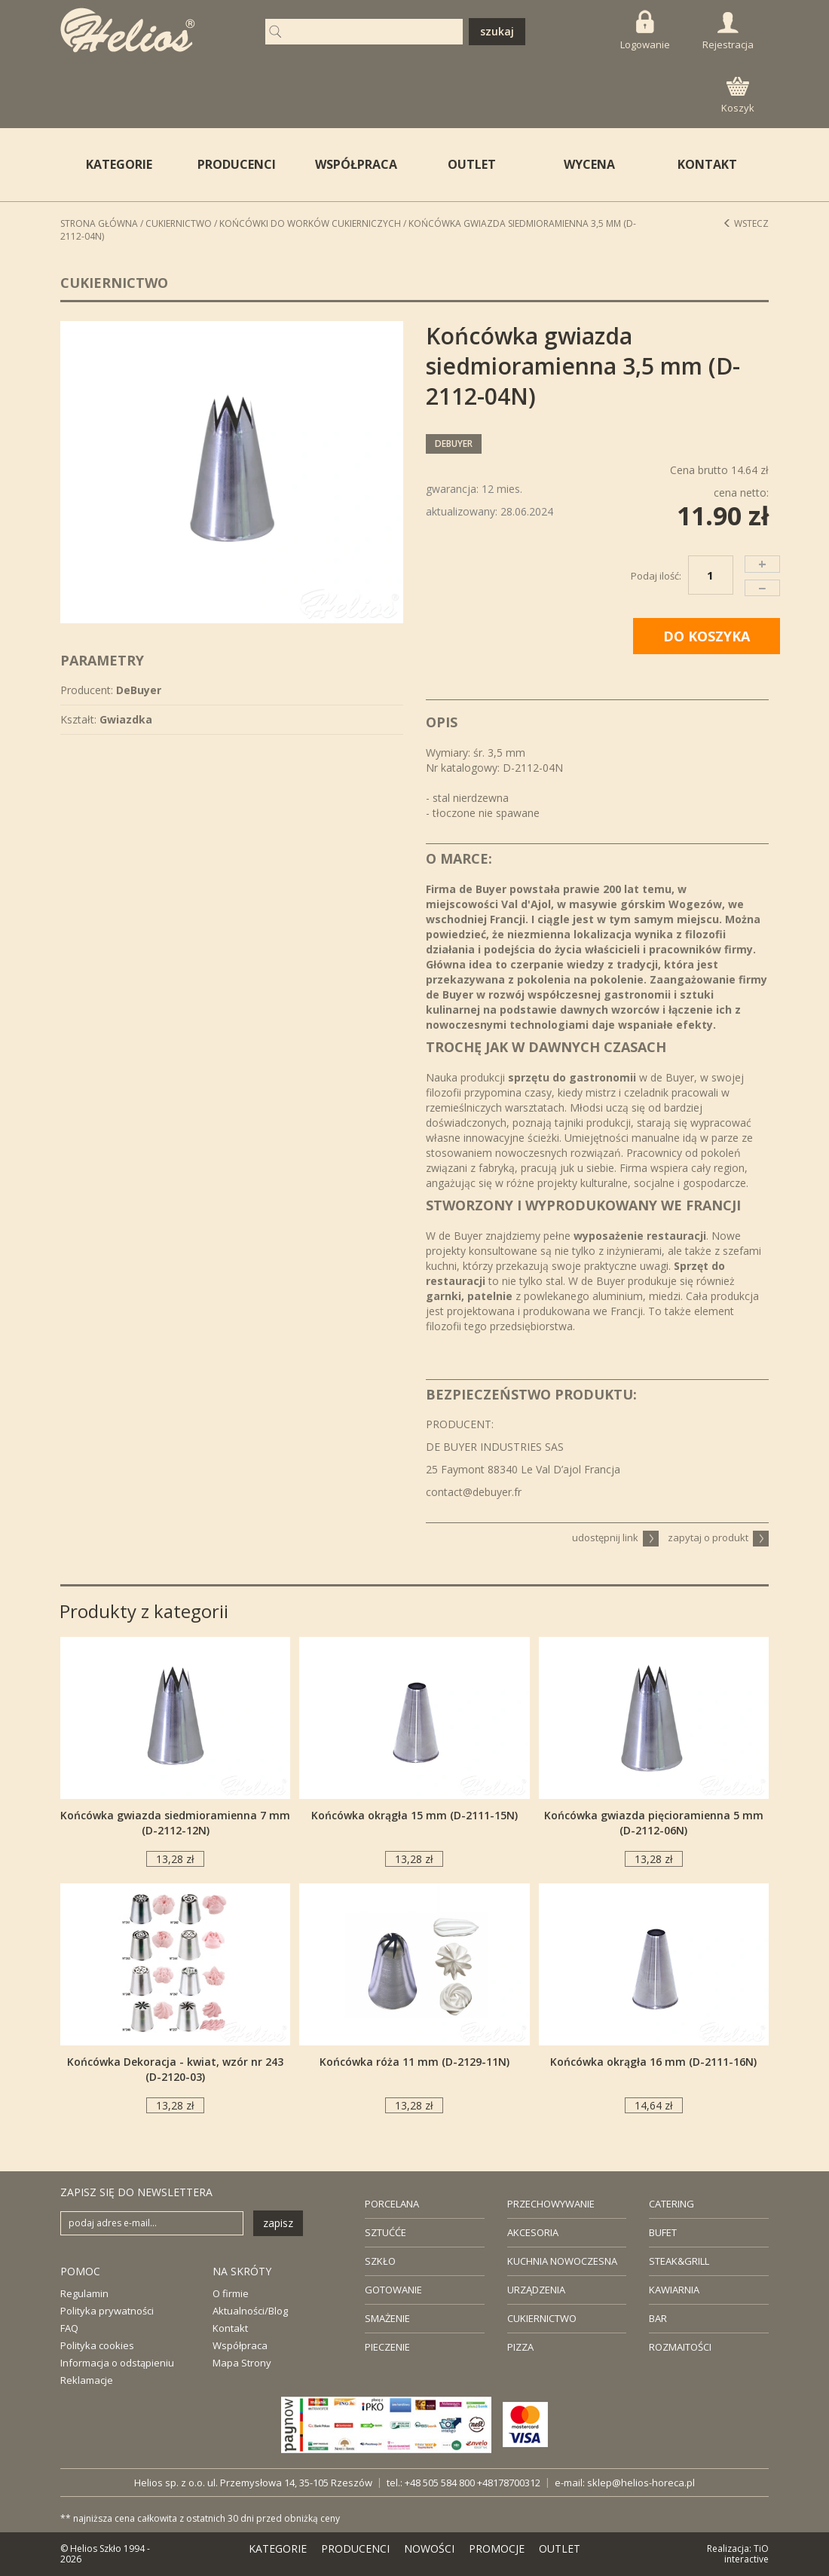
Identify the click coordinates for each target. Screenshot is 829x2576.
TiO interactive (746, 2553)
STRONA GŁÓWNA (99, 223)
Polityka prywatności (107, 2310)
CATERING (671, 2203)
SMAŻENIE (387, 2318)
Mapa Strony (242, 2362)
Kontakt (230, 2328)
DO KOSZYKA (706, 636)
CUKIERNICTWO (542, 2318)
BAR (658, 2318)
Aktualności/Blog (250, 2310)
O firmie (231, 2293)
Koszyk (737, 96)
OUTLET (472, 164)
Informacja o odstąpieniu (117, 2362)
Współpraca (240, 2345)
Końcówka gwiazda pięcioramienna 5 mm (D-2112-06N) (653, 1822)
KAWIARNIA (674, 2289)
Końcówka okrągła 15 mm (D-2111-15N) (414, 1815)
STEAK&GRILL (679, 2261)
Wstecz (746, 223)
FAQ (69, 2328)
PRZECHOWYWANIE (551, 2203)
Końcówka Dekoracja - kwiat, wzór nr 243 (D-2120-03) (175, 2069)
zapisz (278, 2223)
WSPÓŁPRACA (356, 164)
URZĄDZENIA (536, 2289)
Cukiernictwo (178, 223)
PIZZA (520, 2347)
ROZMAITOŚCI (680, 2347)
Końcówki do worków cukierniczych (310, 223)
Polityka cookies (97, 2345)
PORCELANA (392, 2203)
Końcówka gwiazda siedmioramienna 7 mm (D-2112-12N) (175, 1822)
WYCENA (589, 164)
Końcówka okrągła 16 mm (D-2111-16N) (653, 2061)
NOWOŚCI (429, 2548)
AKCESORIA (532, 2232)
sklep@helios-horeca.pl (641, 2482)
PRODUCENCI (236, 164)
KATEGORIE (278, 2548)
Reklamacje (86, 2380)
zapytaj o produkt (718, 1537)
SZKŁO (380, 2261)
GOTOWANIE (393, 2289)
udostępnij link (615, 1537)
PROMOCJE (497, 2548)
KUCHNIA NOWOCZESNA (562, 2261)
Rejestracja (728, 31)
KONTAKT (707, 164)
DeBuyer (454, 443)
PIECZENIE (387, 2347)
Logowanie (645, 30)
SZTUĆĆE (385, 2232)
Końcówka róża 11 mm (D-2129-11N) (414, 2061)
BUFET (663, 2232)
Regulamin (84, 2293)
